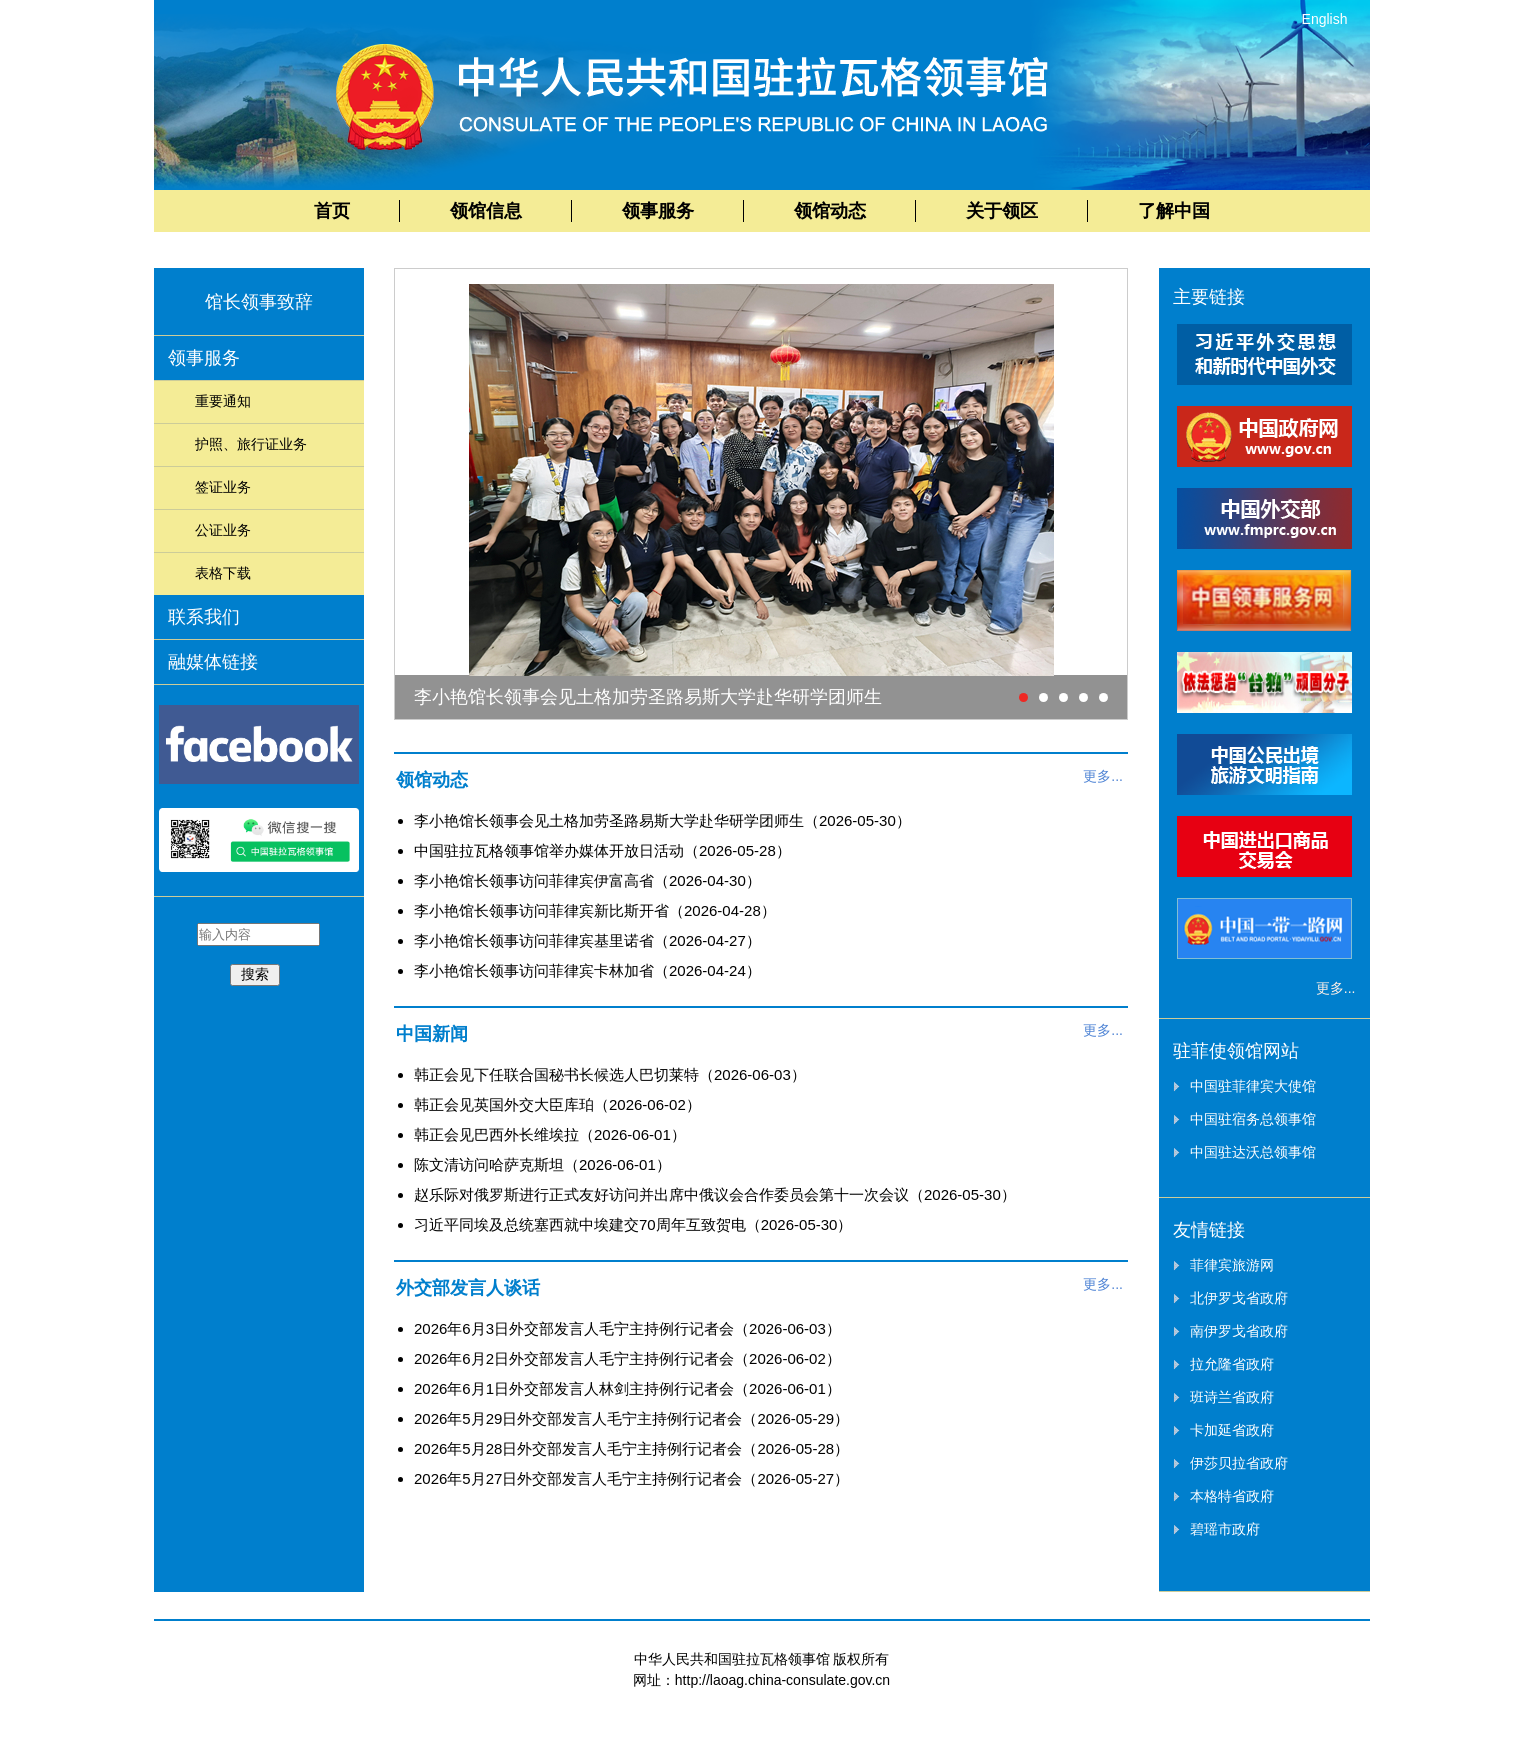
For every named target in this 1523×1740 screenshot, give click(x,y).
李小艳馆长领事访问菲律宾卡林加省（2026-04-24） (587, 970)
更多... (1103, 776)
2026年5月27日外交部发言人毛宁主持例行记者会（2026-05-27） (631, 1478)
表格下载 (223, 573)
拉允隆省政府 (1232, 1364)
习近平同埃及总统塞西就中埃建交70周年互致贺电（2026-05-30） (633, 1224)
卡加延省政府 (1232, 1430)
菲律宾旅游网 (1232, 1265)
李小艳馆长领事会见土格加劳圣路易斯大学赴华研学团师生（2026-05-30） (662, 820)
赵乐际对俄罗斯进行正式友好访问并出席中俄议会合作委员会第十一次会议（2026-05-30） (715, 1194)
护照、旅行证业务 (251, 444)
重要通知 (223, 401)
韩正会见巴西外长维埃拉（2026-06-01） (550, 1134)
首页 (332, 211)
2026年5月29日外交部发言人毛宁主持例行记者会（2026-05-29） (631, 1418)
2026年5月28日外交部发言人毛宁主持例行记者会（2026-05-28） (631, 1448)
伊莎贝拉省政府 (1239, 1463)
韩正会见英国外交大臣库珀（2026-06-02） (557, 1104)
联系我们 (204, 617)
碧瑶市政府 (1225, 1529)
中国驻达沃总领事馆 (1253, 1152)
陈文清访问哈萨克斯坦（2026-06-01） (542, 1164)
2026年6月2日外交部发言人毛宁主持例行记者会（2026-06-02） (627, 1358)
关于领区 (1002, 211)
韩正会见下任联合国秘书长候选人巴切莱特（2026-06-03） (610, 1074)
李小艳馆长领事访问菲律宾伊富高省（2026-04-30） (587, 880)
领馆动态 (830, 211)
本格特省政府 (1232, 1496)
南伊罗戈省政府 (1239, 1331)
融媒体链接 (213, 662)
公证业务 (223, 530)
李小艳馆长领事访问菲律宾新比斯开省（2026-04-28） (595, 910)
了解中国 (1174, 211)
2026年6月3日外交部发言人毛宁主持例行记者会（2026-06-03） (627, 1328)
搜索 (255, 974)
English (1325, 19)
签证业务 (223, 487)
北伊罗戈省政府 (1239, 1298)
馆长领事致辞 (259, 302)
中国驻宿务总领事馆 (1253, 1119)
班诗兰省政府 (1232, 1397)
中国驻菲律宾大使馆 (1253, 1086)
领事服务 (658, 211)
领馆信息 (486, 211)
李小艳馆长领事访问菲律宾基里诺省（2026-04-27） (587, 940)
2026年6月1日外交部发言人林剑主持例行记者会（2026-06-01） (627, 1388)
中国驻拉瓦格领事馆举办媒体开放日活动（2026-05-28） (602, 850)
